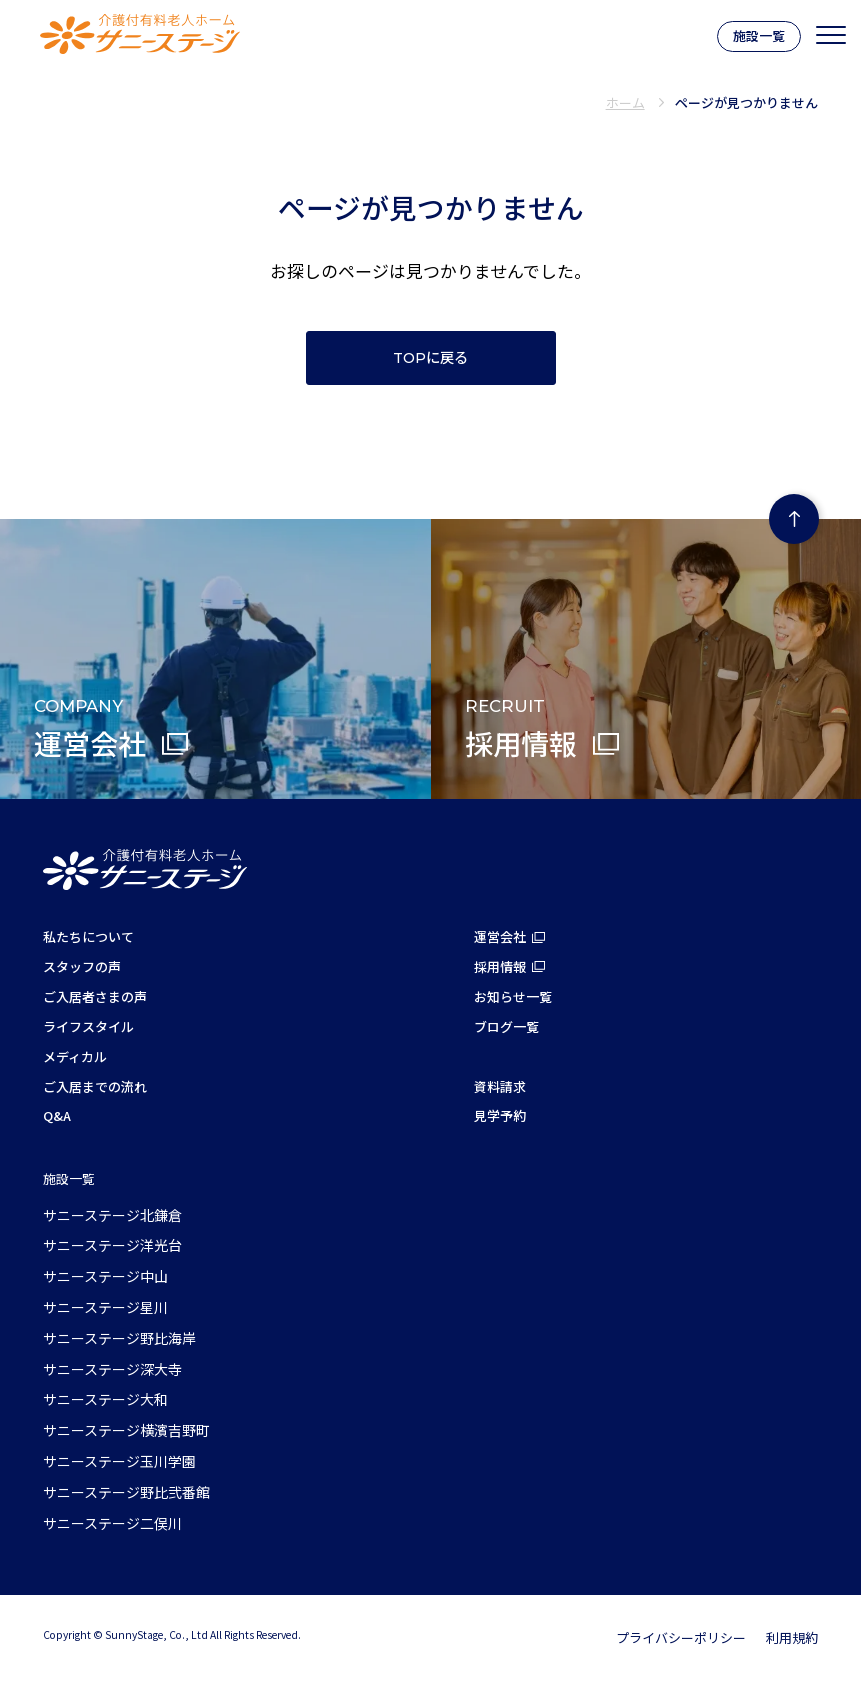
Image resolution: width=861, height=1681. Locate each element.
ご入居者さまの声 (95, 996)
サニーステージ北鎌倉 (112, 1215)
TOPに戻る (430, 358)
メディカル (75, 1056)
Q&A (57, 1115)
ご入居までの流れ (95, 1086)
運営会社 (500, 936)
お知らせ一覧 (513, 996)
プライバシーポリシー (681, 1637)
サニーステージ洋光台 (112, 1245)
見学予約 (500, 1115)
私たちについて (88, 936)
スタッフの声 (82, 966)
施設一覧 (759, 35)
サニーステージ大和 (105, 1399)
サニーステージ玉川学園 (119, 1461)
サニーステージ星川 (105, 1307)
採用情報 (500, 966)
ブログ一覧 (506, 1026)
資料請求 (500, 1086)
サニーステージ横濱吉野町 (126, 1430)
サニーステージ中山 (105, 1276)
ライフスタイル (88, 1026)
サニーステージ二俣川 (112, 1523)
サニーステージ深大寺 (112, 1369)
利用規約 (792, 1637)
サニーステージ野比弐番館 (126, 1492)
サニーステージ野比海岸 (119, 1338)
